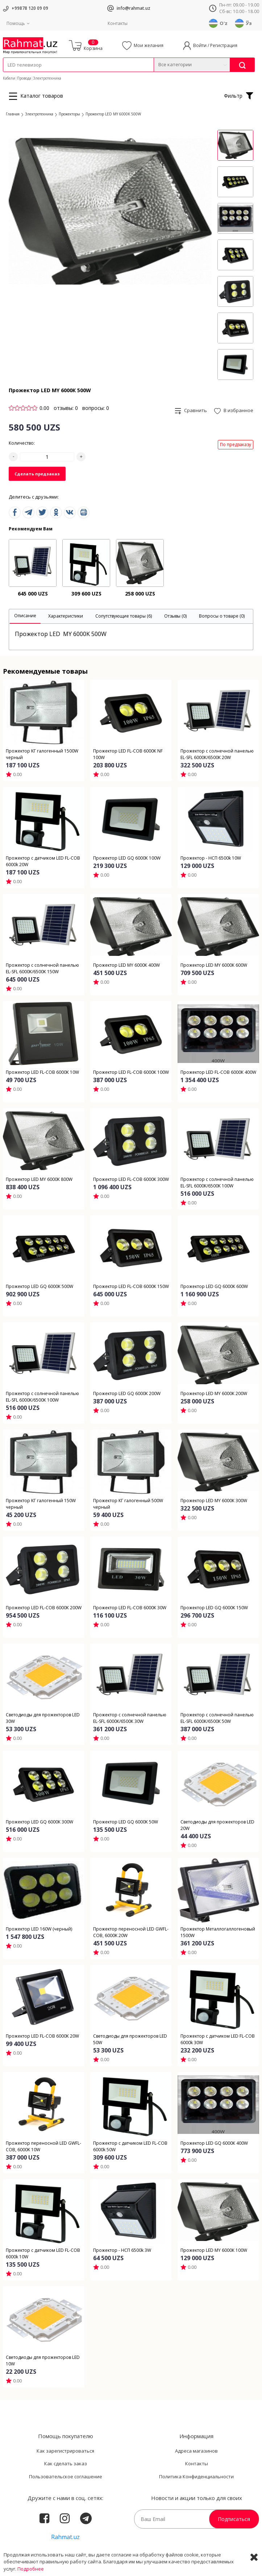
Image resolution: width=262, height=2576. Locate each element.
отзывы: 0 (66, 407)
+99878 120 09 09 (30, 8)
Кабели (9, 78)
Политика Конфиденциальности (196, 2476)
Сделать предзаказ (37, 473)
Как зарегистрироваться (65, 2451)
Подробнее (30, 2569)
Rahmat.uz (65, 2537)
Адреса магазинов (196, 2451)
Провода (24, 78)
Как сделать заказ (65, 2463)
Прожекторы (69, 113)
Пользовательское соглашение (65, 2476)
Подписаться (234, 2519)
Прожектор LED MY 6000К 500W (113, 113)
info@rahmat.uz (133, 8)
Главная (13, 113)
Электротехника (47, 78)
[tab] (25, 616)
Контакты (118, 23)
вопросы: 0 (95, 407)
